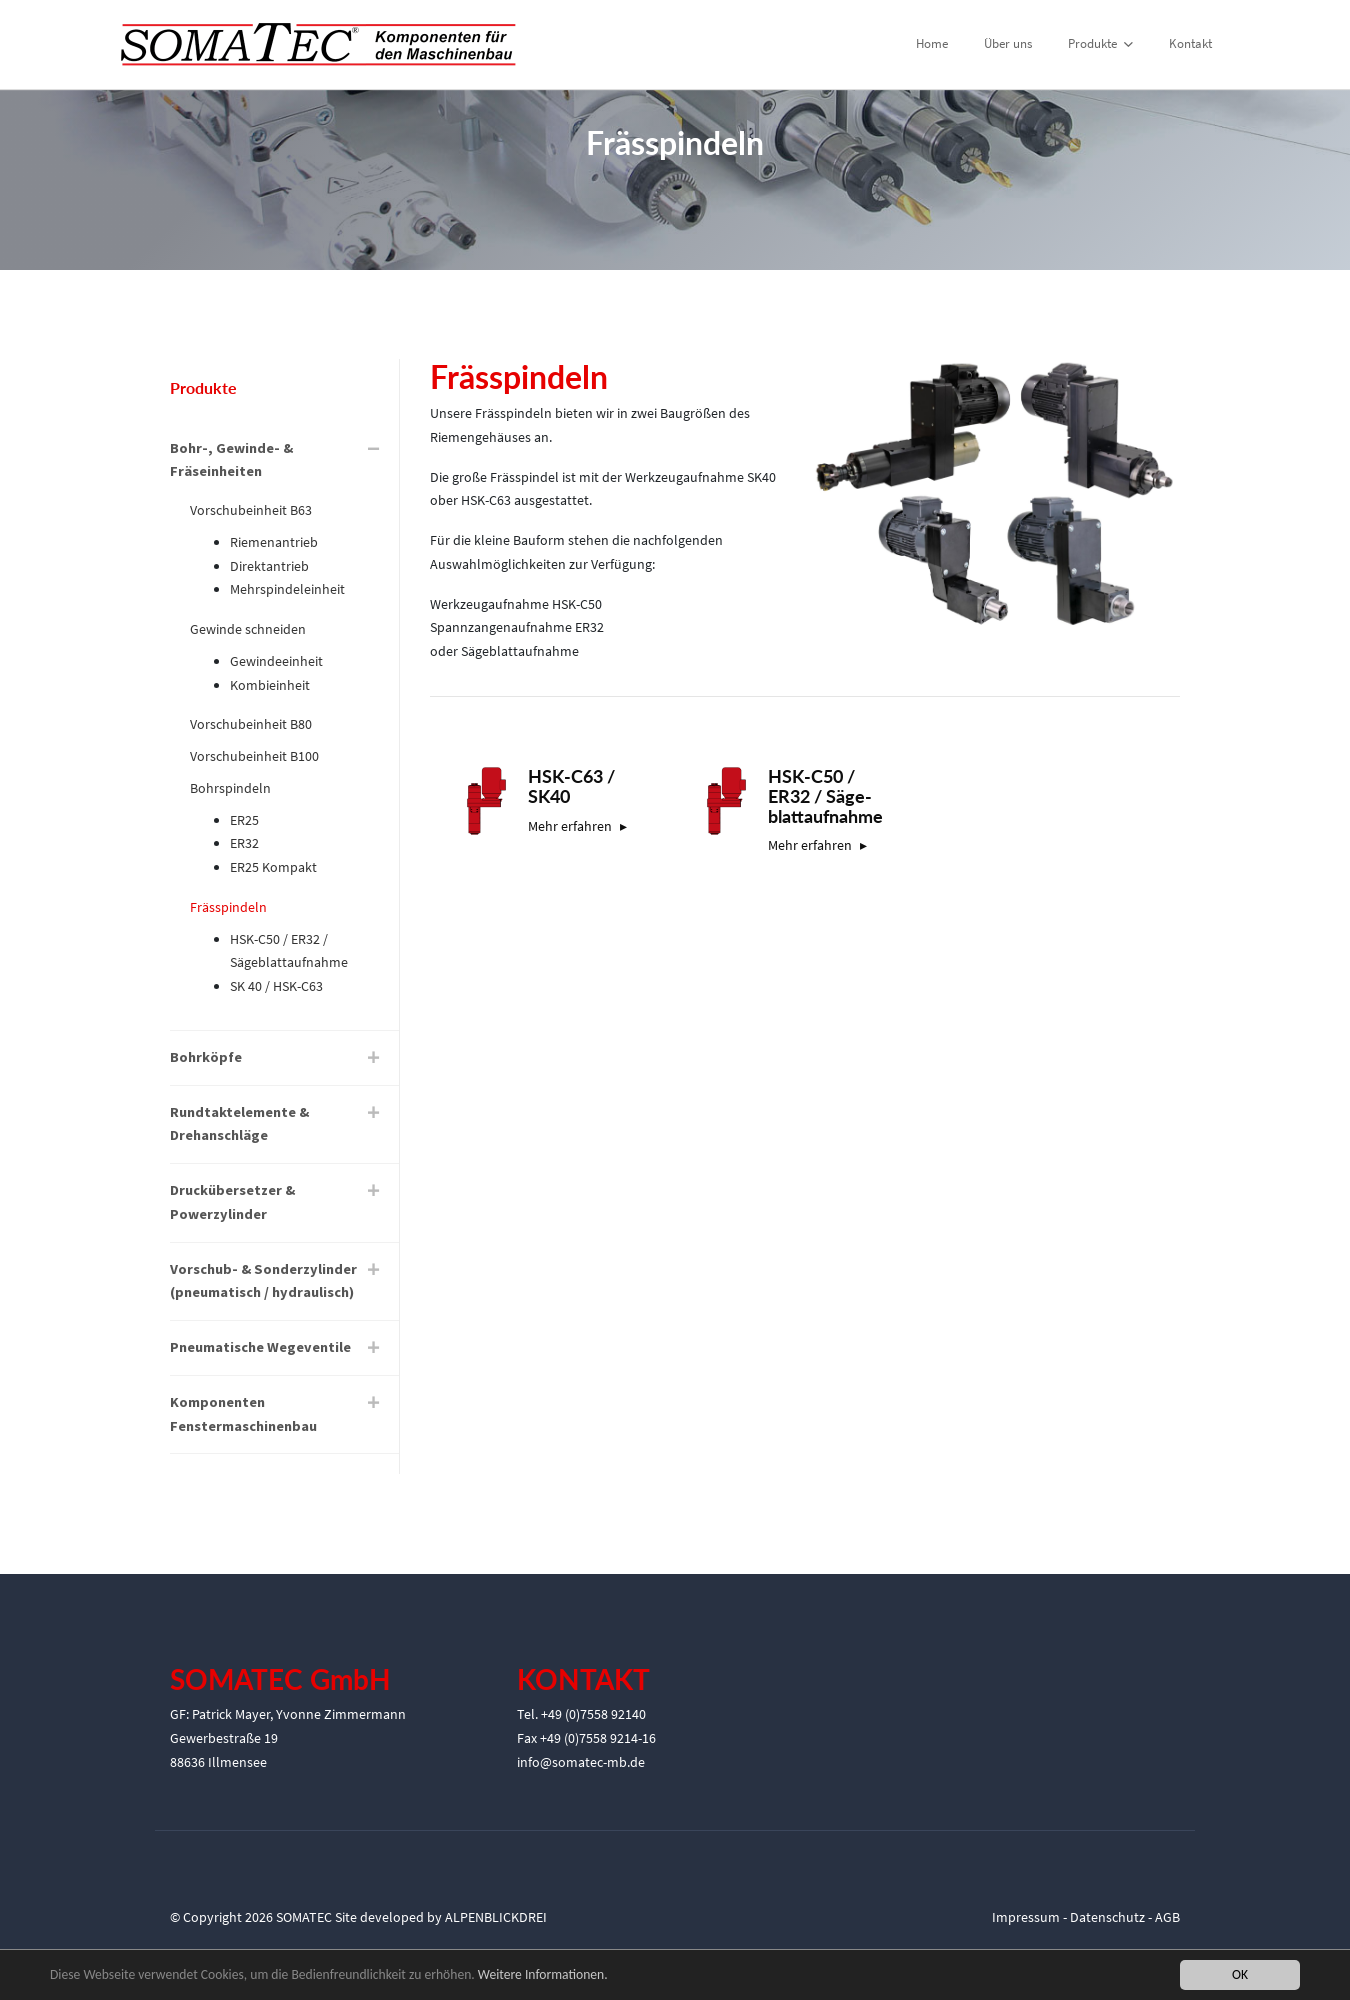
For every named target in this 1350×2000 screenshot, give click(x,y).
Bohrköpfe (206, 1057)
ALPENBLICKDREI (496, 1917)
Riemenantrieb (274, 542)
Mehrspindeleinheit (287, 589)
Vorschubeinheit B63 (251, 510)
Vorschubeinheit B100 (254, 756)
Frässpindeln (228, 907)
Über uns (1008, 43)
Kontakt (1190, 43)
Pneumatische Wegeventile (260, 1347)
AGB (1167, 1917)
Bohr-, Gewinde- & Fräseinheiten (231, 460)
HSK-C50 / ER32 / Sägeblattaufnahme (289, 951)
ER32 (244, 843)
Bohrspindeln (230, 788)
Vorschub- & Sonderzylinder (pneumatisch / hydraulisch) (263, 1281)
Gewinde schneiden (248, 629)
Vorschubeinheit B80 (251, 724)
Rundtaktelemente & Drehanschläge (239, 1124)
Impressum (1026, 1917)
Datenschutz (1107, 1917)
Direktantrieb (269, 566)
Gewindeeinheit (276, 661)
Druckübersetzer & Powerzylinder (232, 1202)
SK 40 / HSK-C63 (276, 986)
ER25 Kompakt (273, 867)
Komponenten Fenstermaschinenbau (243, 1414)
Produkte (1100, 43)
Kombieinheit (270, 685)
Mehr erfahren (570, 826)
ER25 (244, 820)
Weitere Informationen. (543, 1975)
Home (932, 43)
